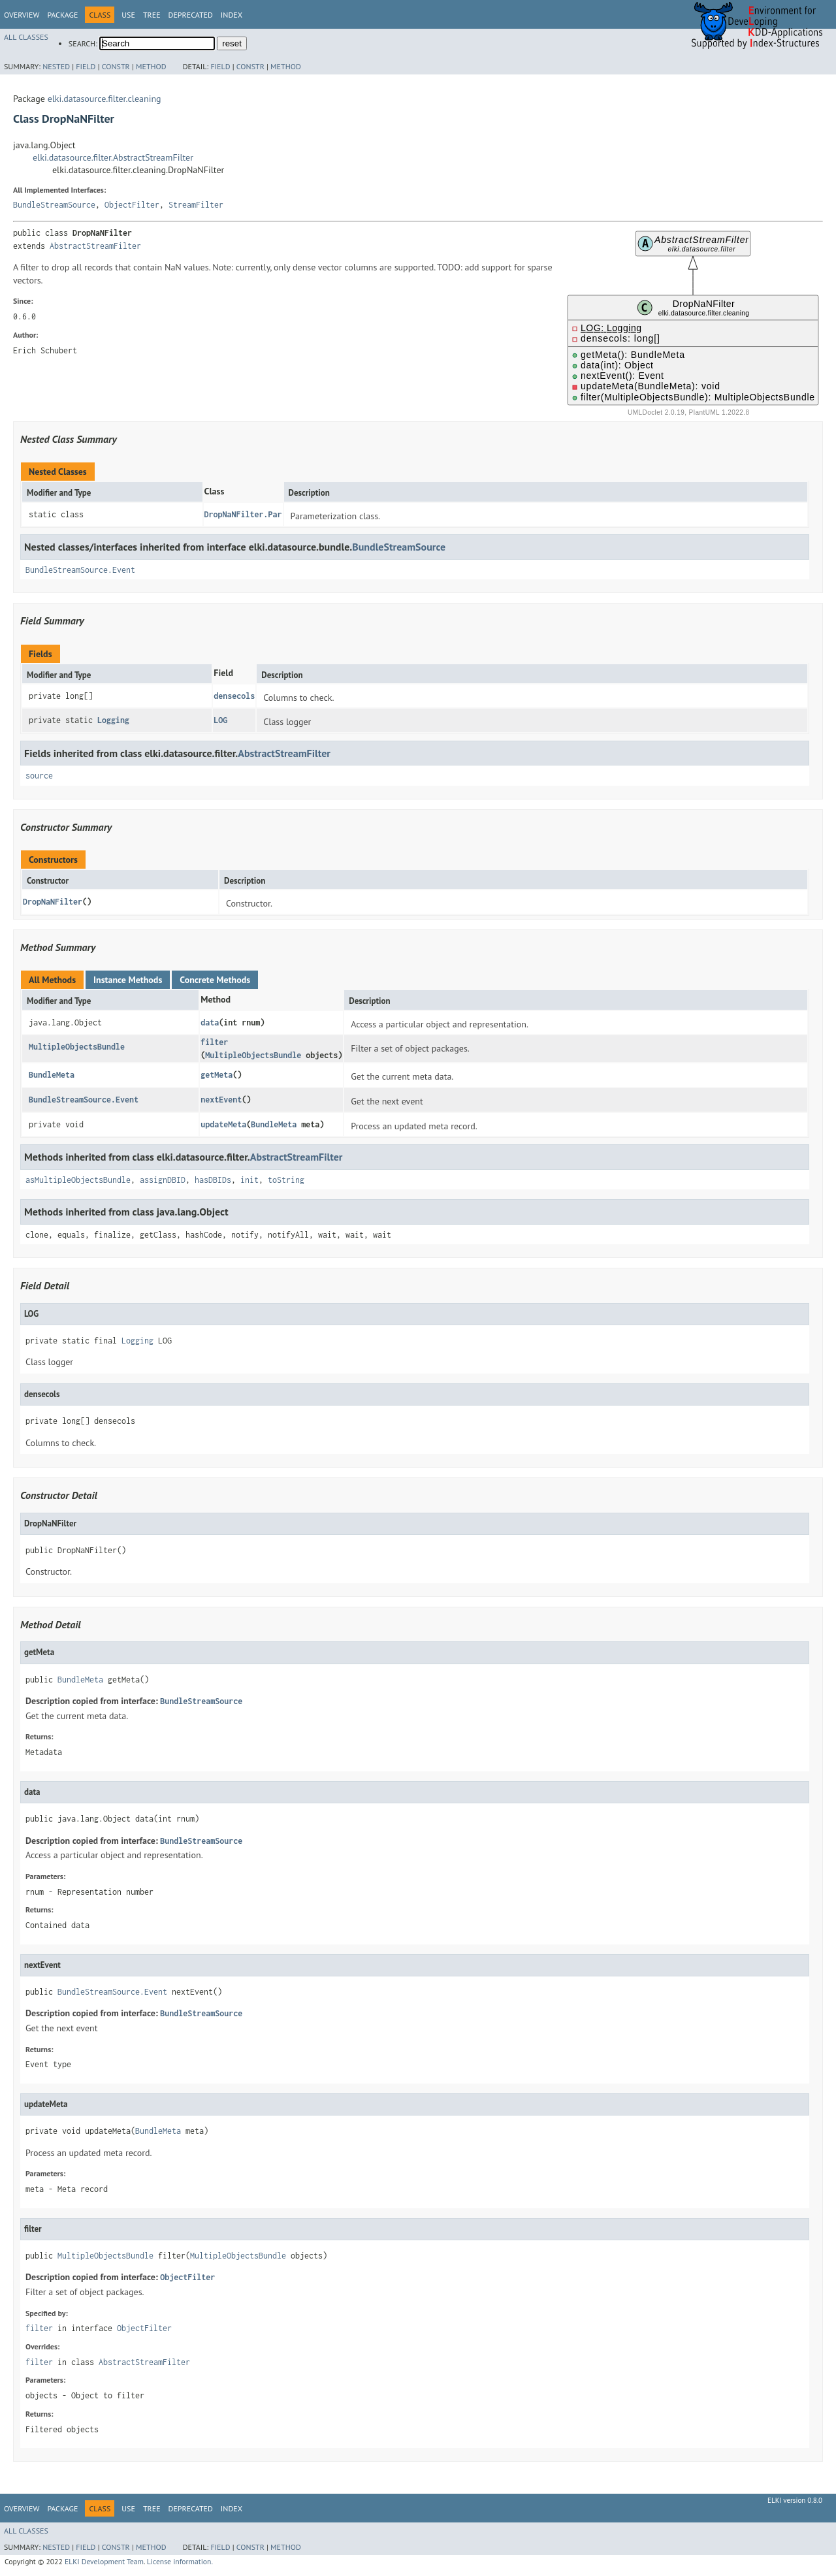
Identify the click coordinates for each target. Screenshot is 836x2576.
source (39, 776)
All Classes (26, 37)
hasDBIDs (213, 1180)
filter (214, 1042)
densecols (234, 696)
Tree (152, 15)
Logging (113, 720)
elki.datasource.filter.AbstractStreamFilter (113, 157)
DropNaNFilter (52, 902)
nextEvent (221, 1099)
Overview (21, 15)
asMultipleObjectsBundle (78, 1180)
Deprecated (191, 15)
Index (231, 15)
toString (286, 1180)
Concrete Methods (215, 980)
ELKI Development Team (104, 2561)
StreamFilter (196, 205)
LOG (220, 720)
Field (85, 66)
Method (151, 66)
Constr (116, 66)
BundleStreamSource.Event (80, 570)
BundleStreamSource (54, 205)
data (210, 1022)
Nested (56, 66)
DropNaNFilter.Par (243, 514)
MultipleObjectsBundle (77, 1047)
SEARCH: (83, 43)
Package (62, 15)
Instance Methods (127, 980)
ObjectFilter (131, 205)
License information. (180, 2561)
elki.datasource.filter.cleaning (104, 99)
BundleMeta (51, 1075)
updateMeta (223, 1124)
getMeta (217, 1075)
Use (128, 15)
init (249, 1180)
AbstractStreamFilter (95, 246)
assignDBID (162, 1180)
